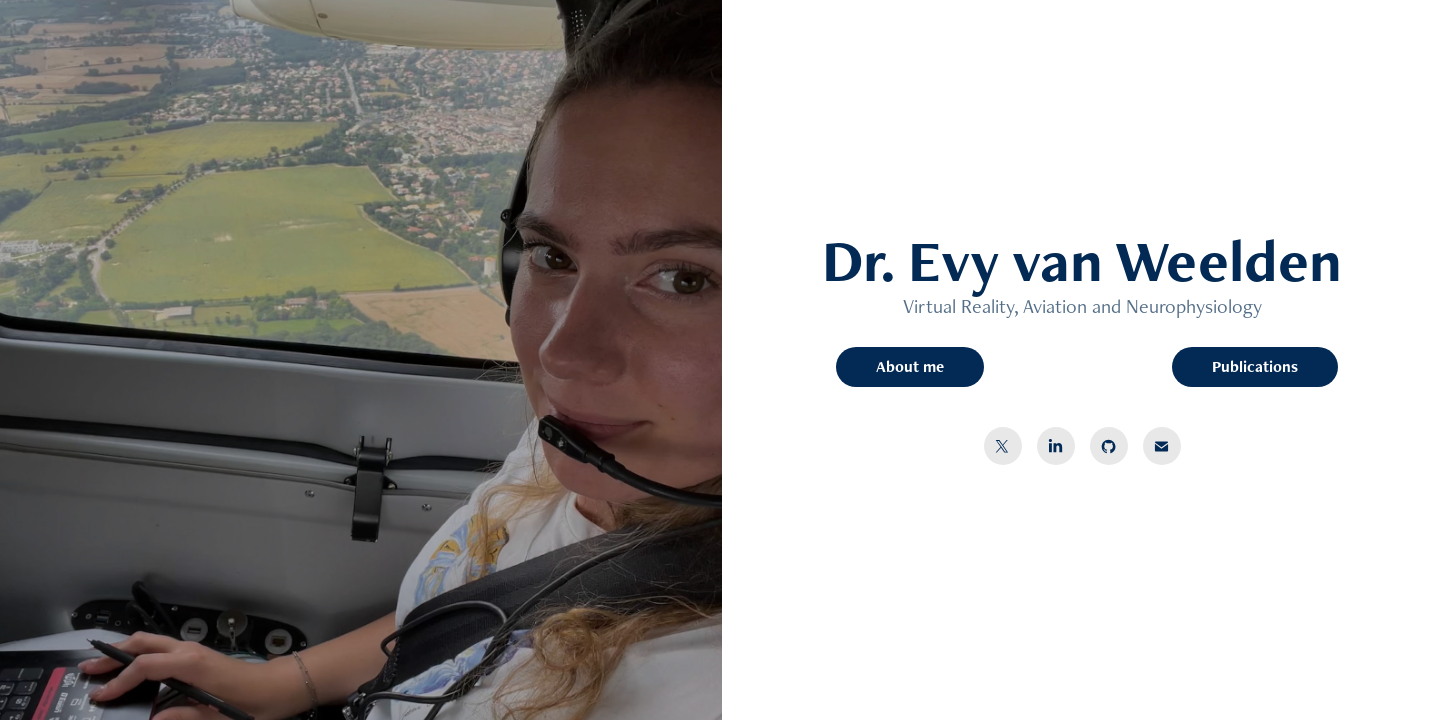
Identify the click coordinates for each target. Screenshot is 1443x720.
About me (910, 366)
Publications (1255, 366)
